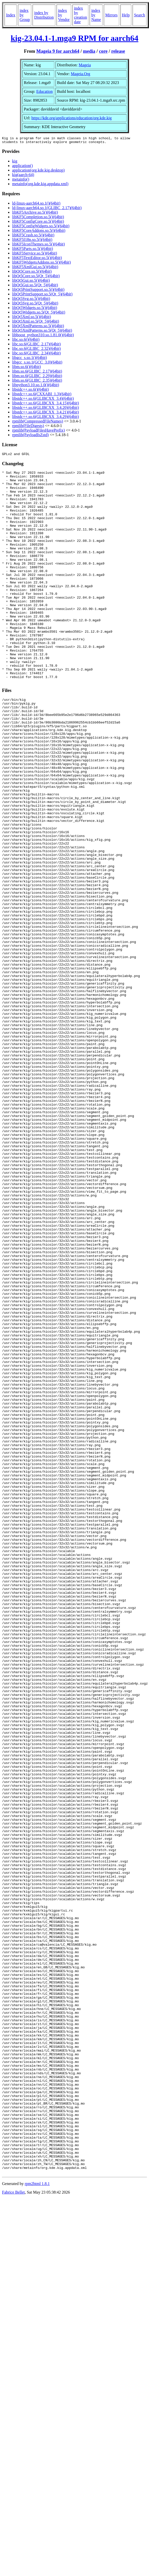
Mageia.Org (80, 74)
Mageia (85, 65)
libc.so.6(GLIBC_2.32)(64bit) (36, 350)
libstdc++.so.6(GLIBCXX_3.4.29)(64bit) (45, 418)
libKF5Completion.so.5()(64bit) (38, 218)
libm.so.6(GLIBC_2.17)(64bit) (37, 373)
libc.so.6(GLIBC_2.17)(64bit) (36, 345)
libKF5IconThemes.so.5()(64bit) (38, 245)
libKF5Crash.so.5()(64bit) (33, 236)
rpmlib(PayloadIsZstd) (30, 436)
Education (44, 91)
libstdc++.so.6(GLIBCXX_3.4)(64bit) (43, 400)
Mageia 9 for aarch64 (57, 51)
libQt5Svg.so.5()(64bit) (31, 300)
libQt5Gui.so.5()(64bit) (31, 282)
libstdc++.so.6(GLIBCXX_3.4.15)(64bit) (45, 404)
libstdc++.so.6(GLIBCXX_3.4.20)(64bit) (45, 409)
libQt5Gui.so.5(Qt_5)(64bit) (35, 286)
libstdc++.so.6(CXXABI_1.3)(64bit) (41, 395)
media (89, 51)
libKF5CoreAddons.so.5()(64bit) (38, 232)
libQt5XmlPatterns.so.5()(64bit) (38, 327)
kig (14, 162)
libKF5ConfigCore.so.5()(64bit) (38, 223)
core (103, 51)
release (118, 51)
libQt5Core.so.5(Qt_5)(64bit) (36, 277)
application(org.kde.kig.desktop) (38, 172)
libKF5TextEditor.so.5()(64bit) (37, 259)
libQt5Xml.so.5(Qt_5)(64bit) (35, 323)
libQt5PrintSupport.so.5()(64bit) (38, 291)
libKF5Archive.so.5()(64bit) (35, 214)
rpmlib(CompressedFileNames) (37, 423)
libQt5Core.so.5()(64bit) (32, 273)
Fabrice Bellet (13, 2532)
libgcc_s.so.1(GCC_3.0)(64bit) (37, 363)
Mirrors (111, 15)
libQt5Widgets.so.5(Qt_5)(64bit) (38, 314)
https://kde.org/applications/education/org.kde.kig (71, 118)
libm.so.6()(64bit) (26, 368)
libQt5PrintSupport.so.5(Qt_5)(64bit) (42, 295)
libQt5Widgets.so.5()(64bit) (34, 309)
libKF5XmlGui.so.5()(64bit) (35, 268)
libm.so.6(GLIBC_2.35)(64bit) (37, 382)
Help (126, 15)
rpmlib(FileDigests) (28, 427)
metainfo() (20, 181)
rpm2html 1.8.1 (37, 2523)
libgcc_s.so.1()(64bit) (29, 359)
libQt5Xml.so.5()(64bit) (31, 318)
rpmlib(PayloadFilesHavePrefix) (38, 432)
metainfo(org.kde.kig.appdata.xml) (40, 185)
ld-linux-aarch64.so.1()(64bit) (36, 205)
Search (139, 15)
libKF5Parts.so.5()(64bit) (32, 250)
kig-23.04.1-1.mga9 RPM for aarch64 (74, 38)
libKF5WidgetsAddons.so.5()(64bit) (41, 264)
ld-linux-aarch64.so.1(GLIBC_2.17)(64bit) (47, 209)
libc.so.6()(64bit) (25, 341)
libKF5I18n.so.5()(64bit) (32, 241)
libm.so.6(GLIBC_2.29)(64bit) (37, 377)
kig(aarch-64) (23, 176)
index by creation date (80, 15)
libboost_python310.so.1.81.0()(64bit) (43, 336)
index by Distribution (44, 15)
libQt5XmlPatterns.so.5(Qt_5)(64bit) (42, 332)
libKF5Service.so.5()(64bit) (34, 255)
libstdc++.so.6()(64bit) (30, 391)
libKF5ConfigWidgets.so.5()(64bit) (40, 227)
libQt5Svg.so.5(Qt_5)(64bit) (35, 304)
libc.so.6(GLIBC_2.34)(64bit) (36, 354)
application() (22, 167)
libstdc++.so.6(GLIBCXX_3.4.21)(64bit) (45, 413)
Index (10, 15)
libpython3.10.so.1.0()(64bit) (35, 386)
